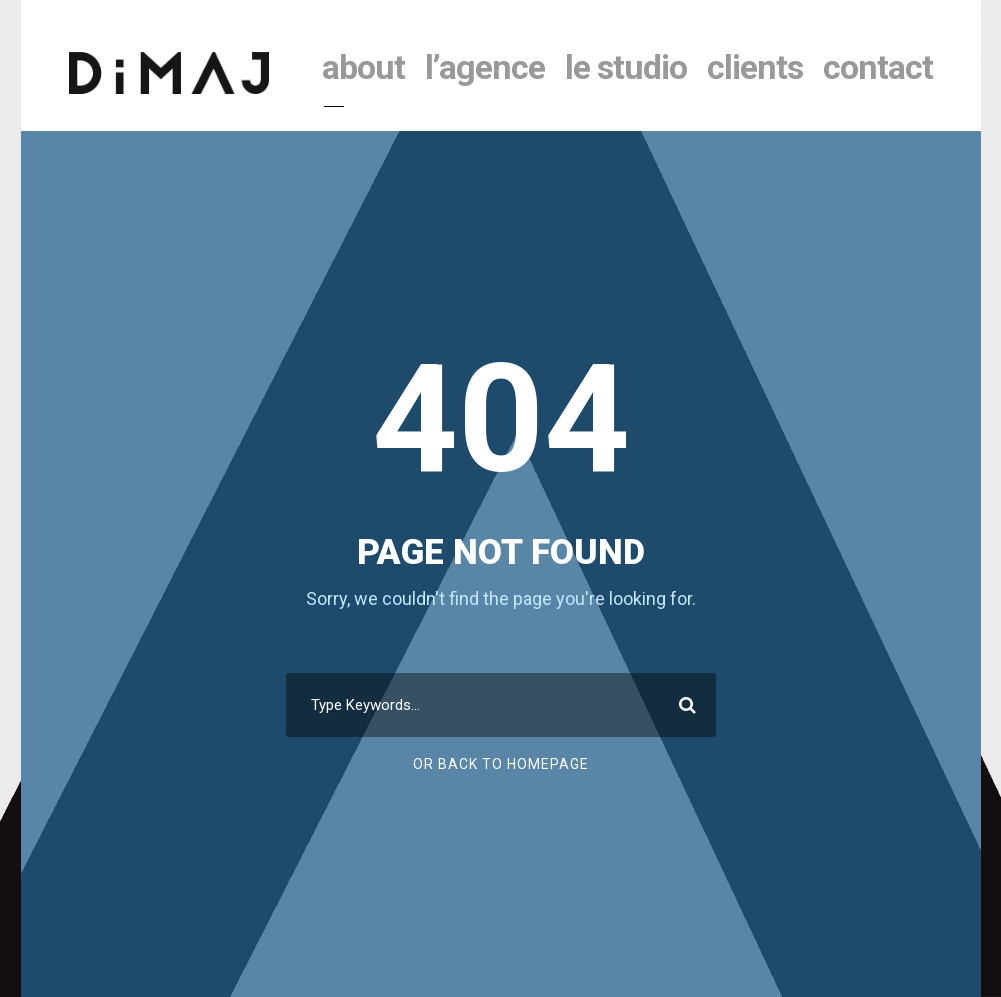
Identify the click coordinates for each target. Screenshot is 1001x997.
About (363, 67)
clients (755, 67)
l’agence (485, 67)
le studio (626, 67)
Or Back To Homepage (501, 764)
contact (878, 67)
